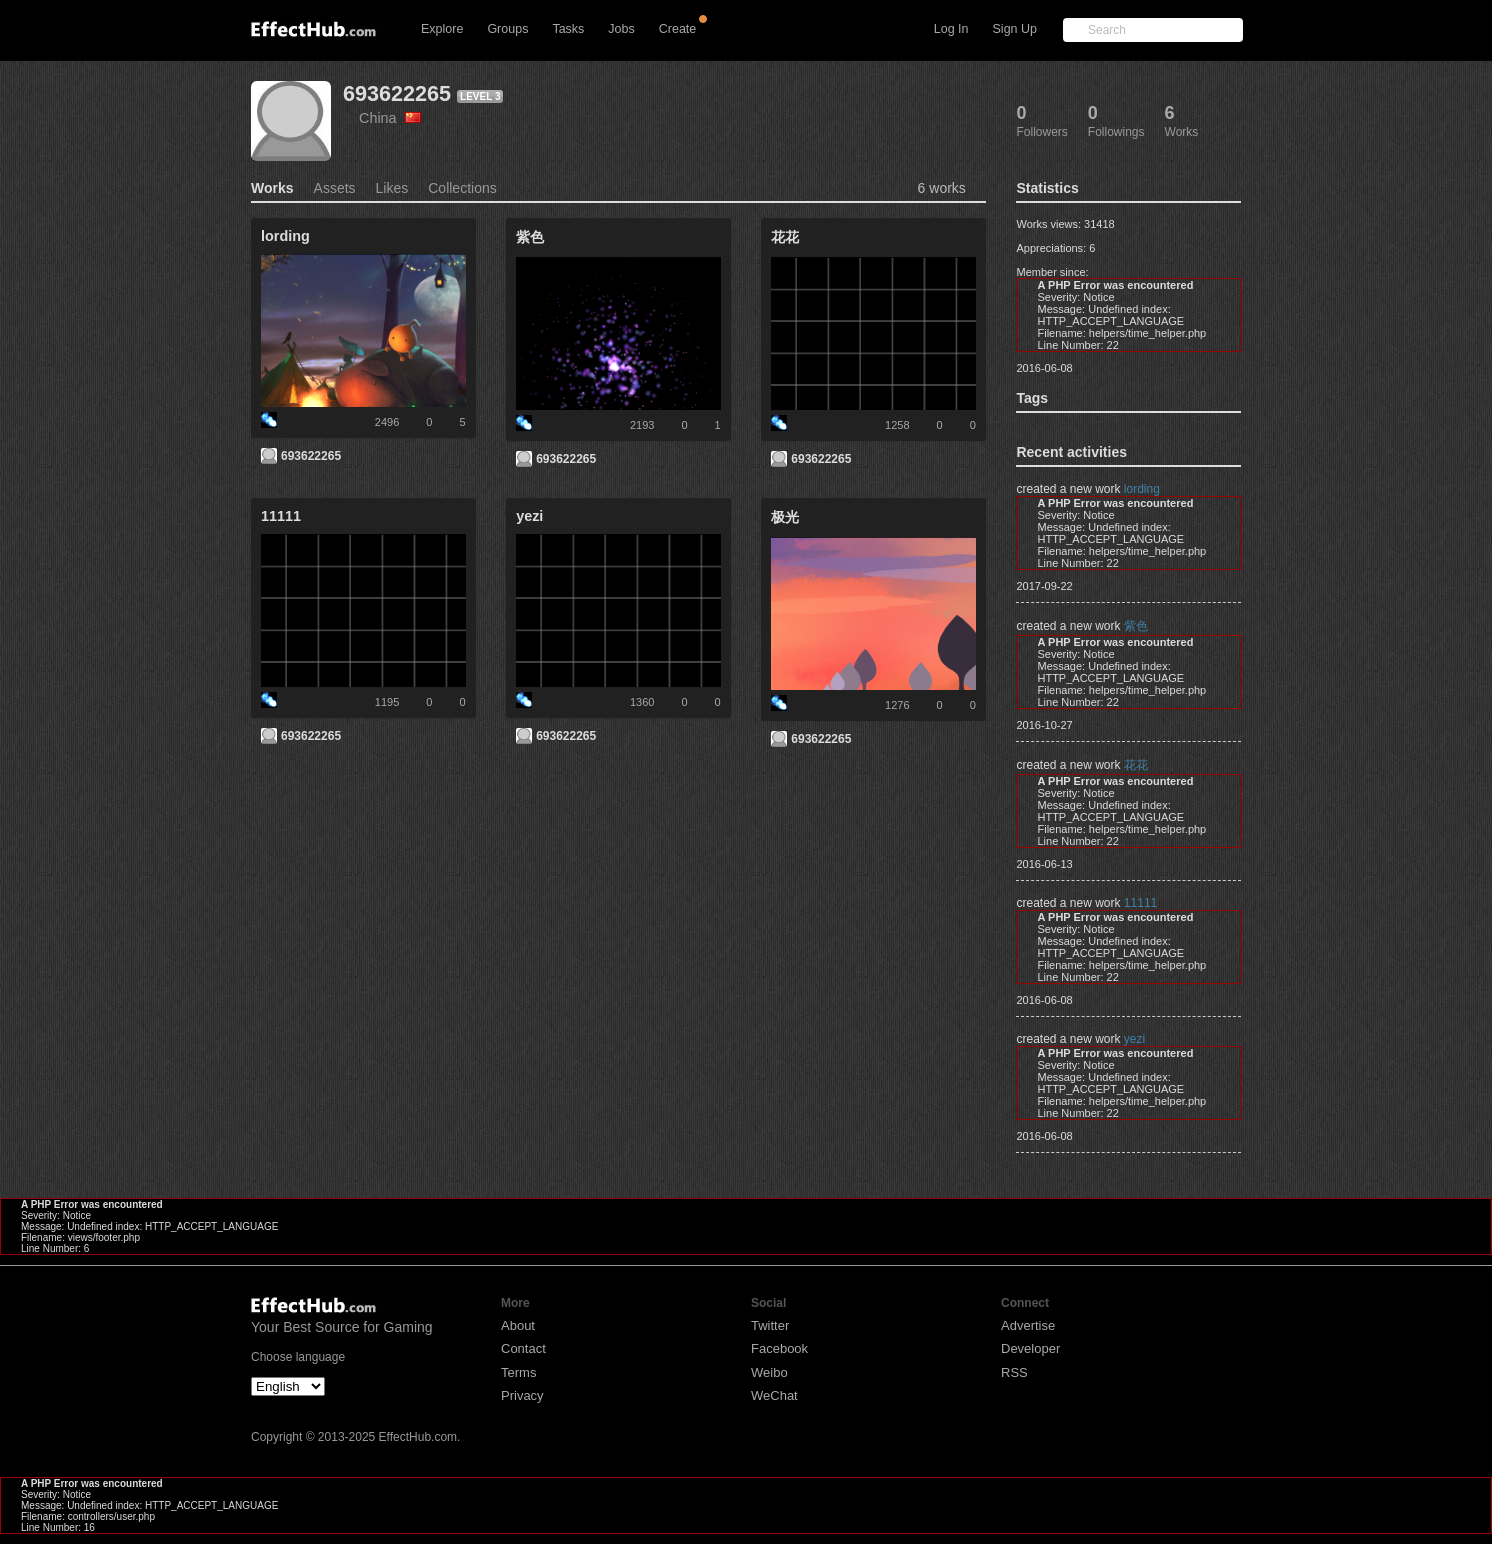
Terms (518, 1372)
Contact (523, 1348)
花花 (1136, 765)
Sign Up (1015, 29)
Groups (507, 29)
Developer (1030, 1348)
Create (678, 29)
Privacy (522, 1395)
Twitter (770, 1325)
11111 (1140, 903)
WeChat (774, 1395)
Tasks (568, 29)
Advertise (1028, 1325)
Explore (442, 29)
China (390, 118)
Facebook (779, 1348)
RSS (1014, 1372)
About (518, 1325)
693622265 (397, 93)
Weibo (769, 1372)
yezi (1134, 1039)
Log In (951, 29)
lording (1142, 489)
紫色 (1136, 626)
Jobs (621, 29)
